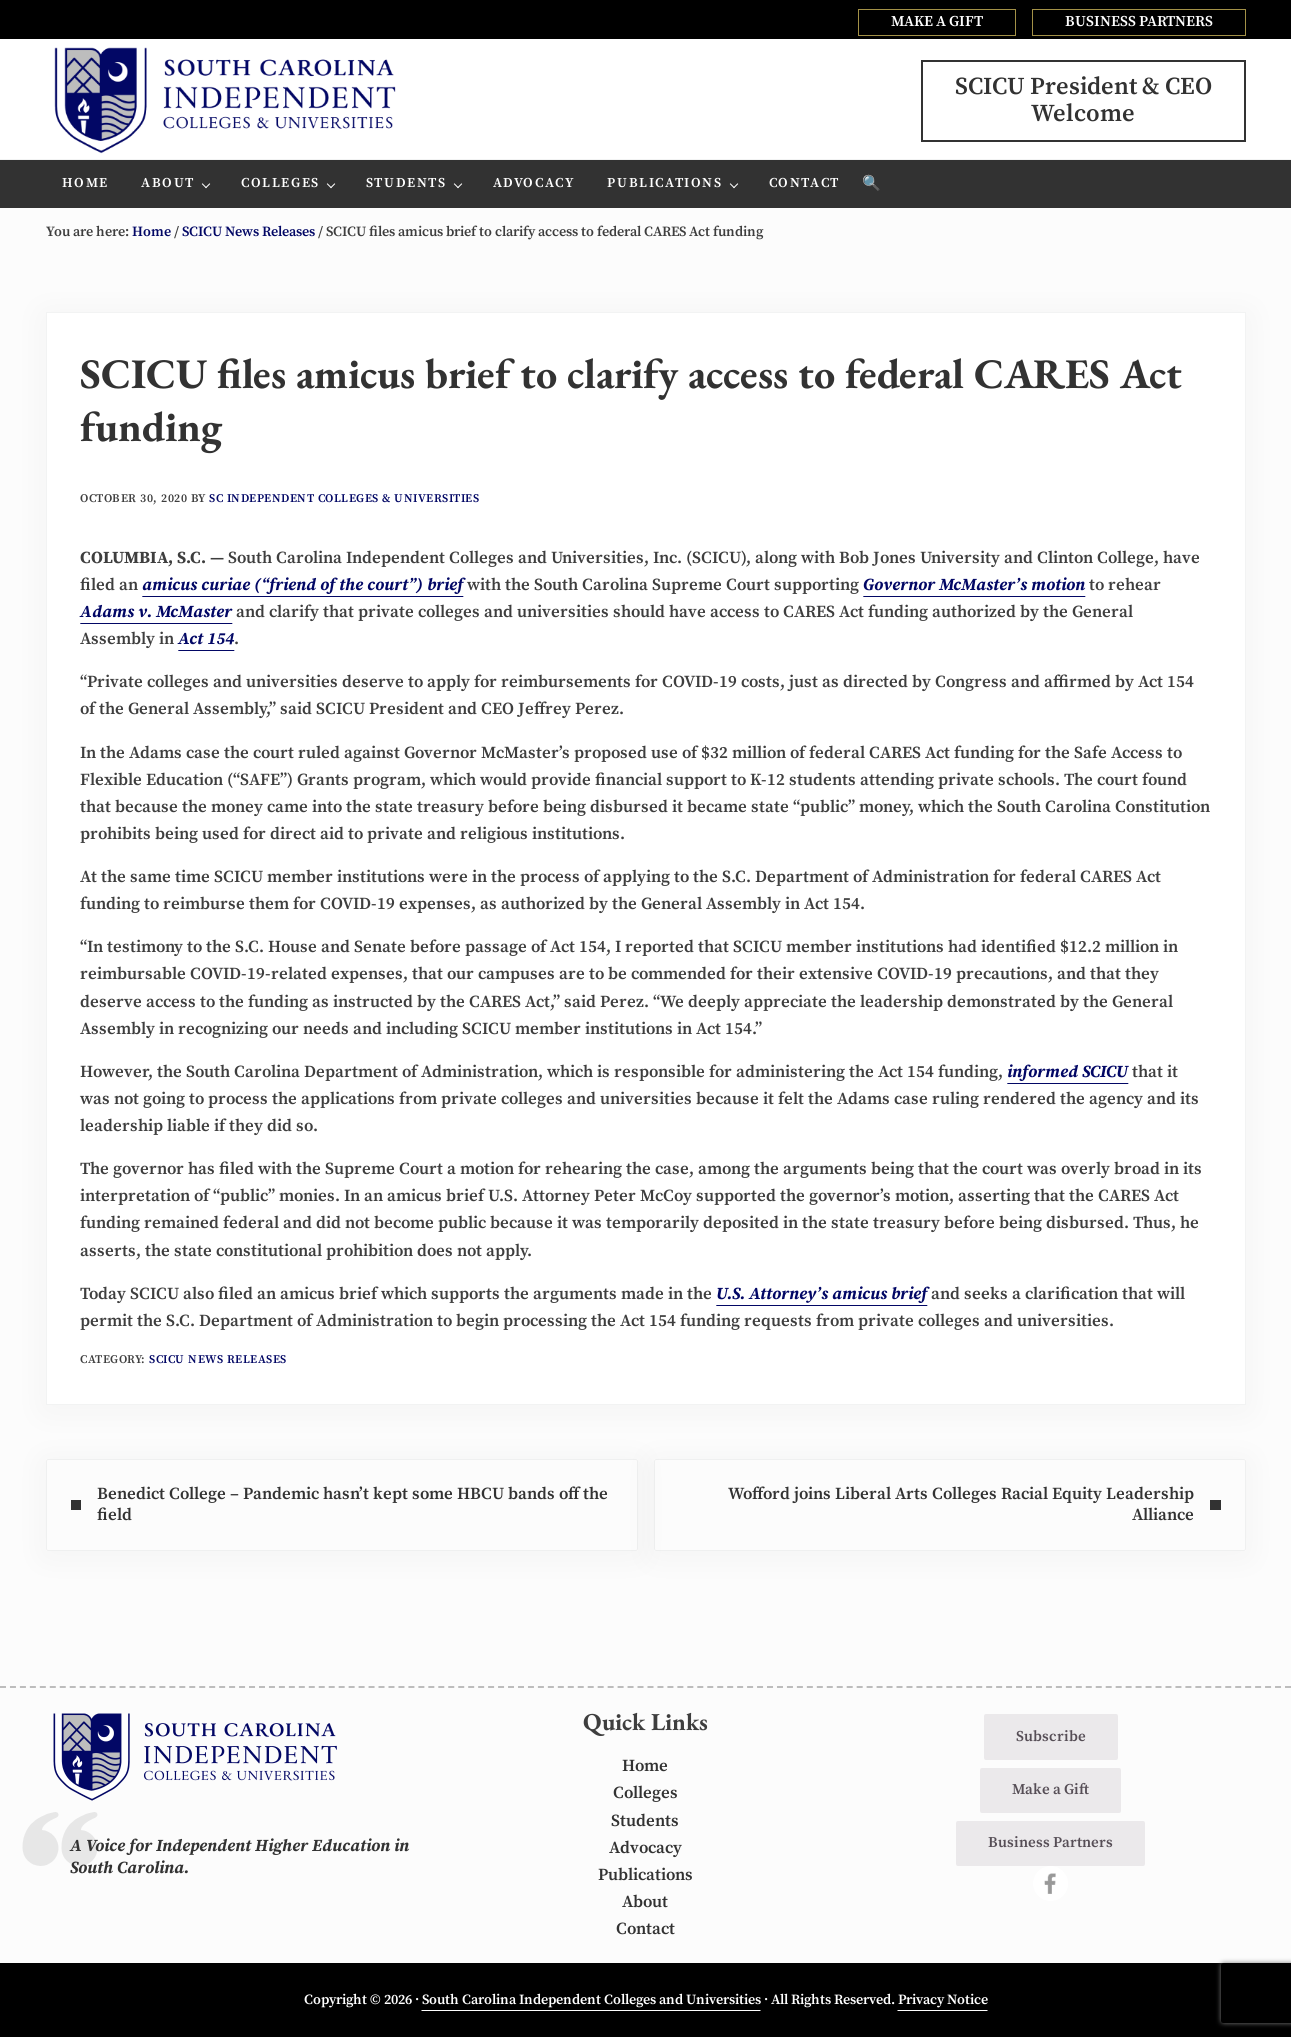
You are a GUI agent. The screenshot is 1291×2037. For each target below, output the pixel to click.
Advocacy (645, 1848)
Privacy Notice (943, 2000)
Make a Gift (1050, 1789)
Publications (645, 1875)
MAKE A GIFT (937, 21)
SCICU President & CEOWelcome (1083, 100)
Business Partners (1050, 1842)
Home (645, 1766)
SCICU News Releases (218, 1359)
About (645, 1902)
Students (645, 1821)
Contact (645, 1929)
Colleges (645, 1793)
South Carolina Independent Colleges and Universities (591, 2000)
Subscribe (1051, 1736)
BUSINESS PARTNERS (1139, 21)
